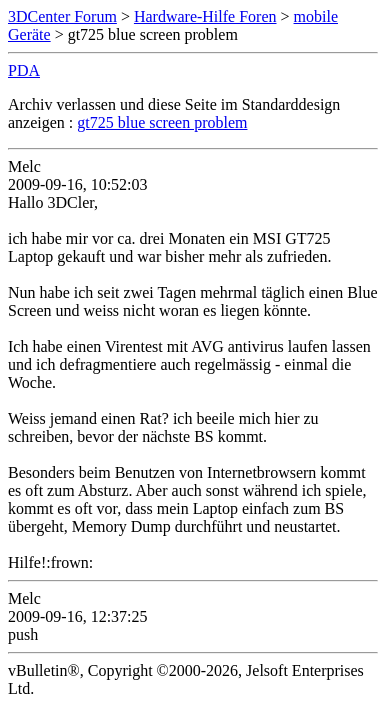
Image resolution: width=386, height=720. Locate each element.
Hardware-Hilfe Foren (205, 16)
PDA (24, 70)
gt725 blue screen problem (162, 122)
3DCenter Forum (62, 16)
